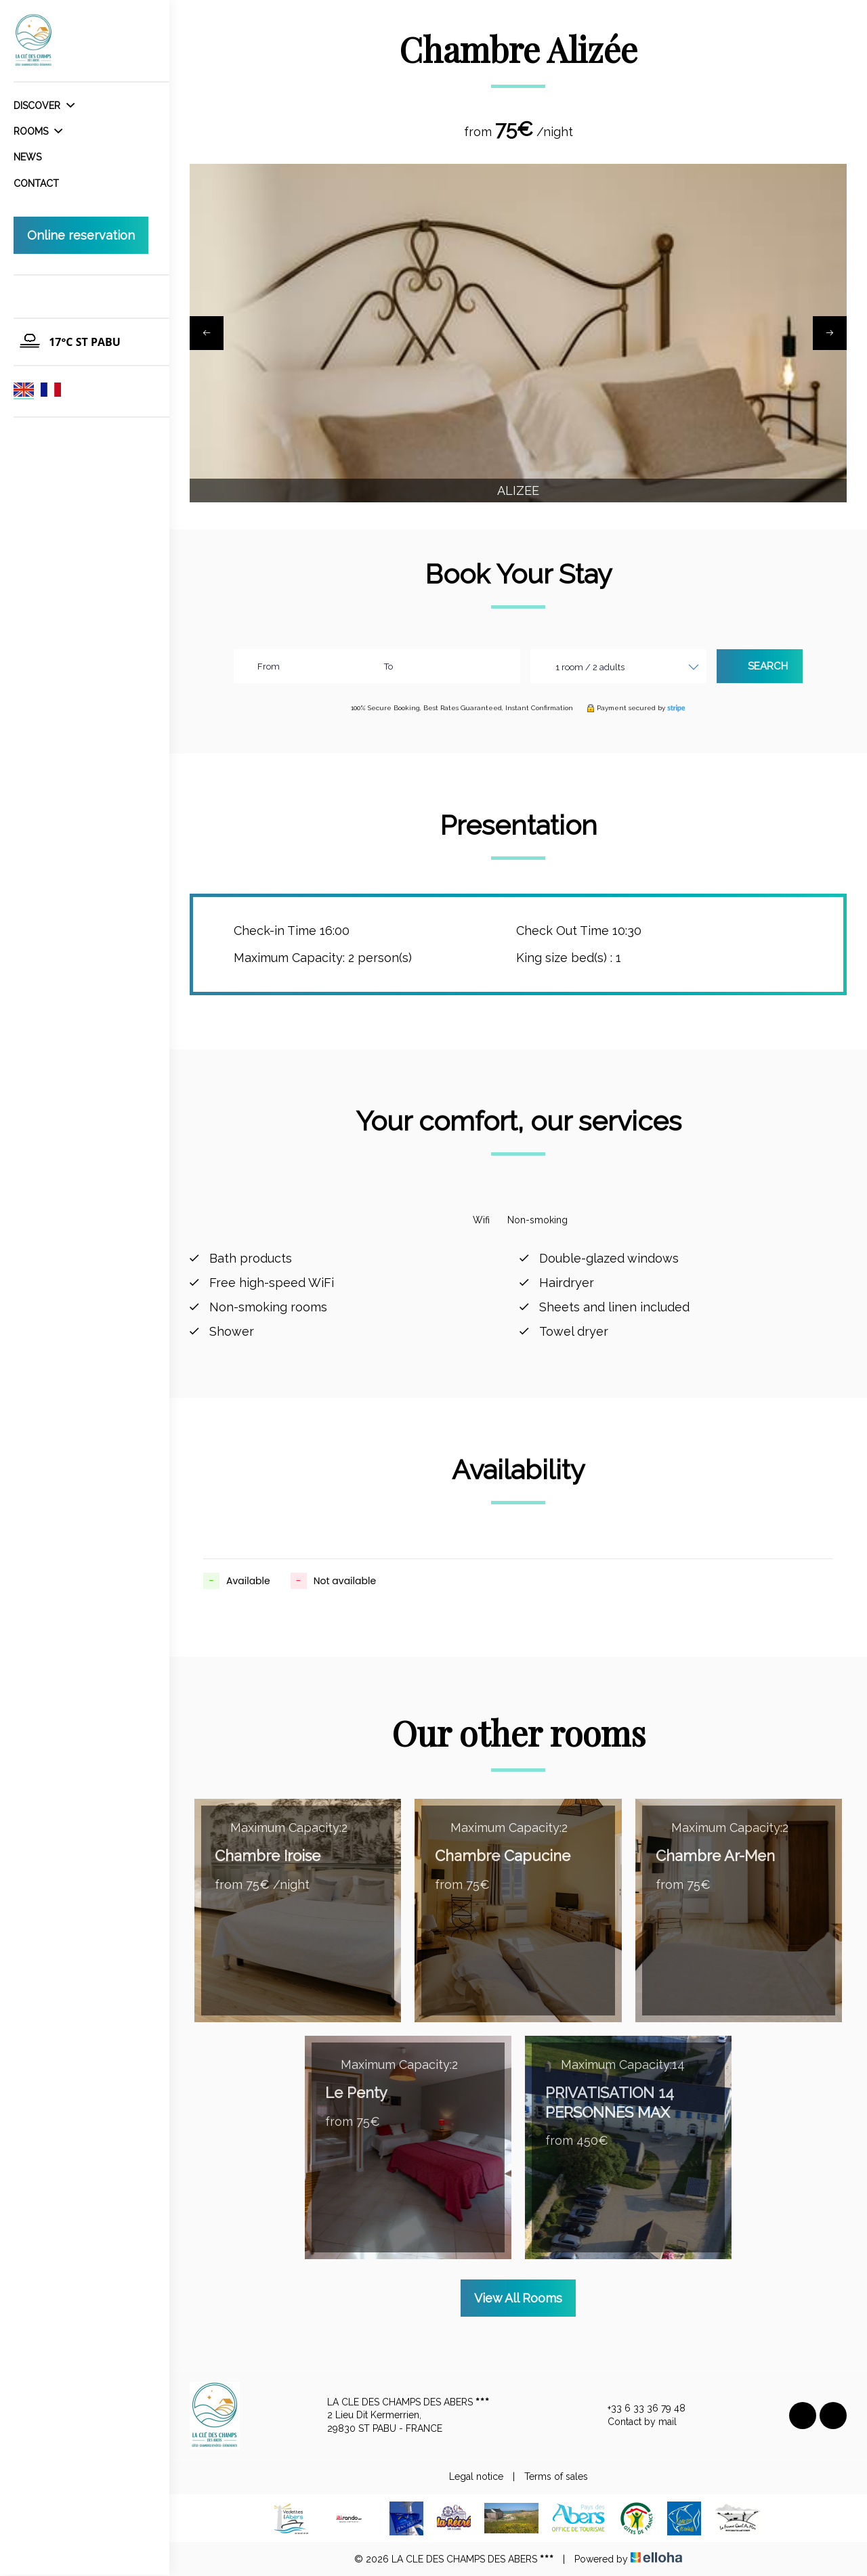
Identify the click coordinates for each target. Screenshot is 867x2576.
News (27, 157)
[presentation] (207, 333)
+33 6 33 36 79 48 (638, 2409)
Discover (44, 105)
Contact (36, 183)
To (388, 666)
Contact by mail (634, 2422)
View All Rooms (518, 2298)
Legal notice (476, 2476)
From (268, 666)
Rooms (38, 131)
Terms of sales (556, 2476)
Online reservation (81, 235)
